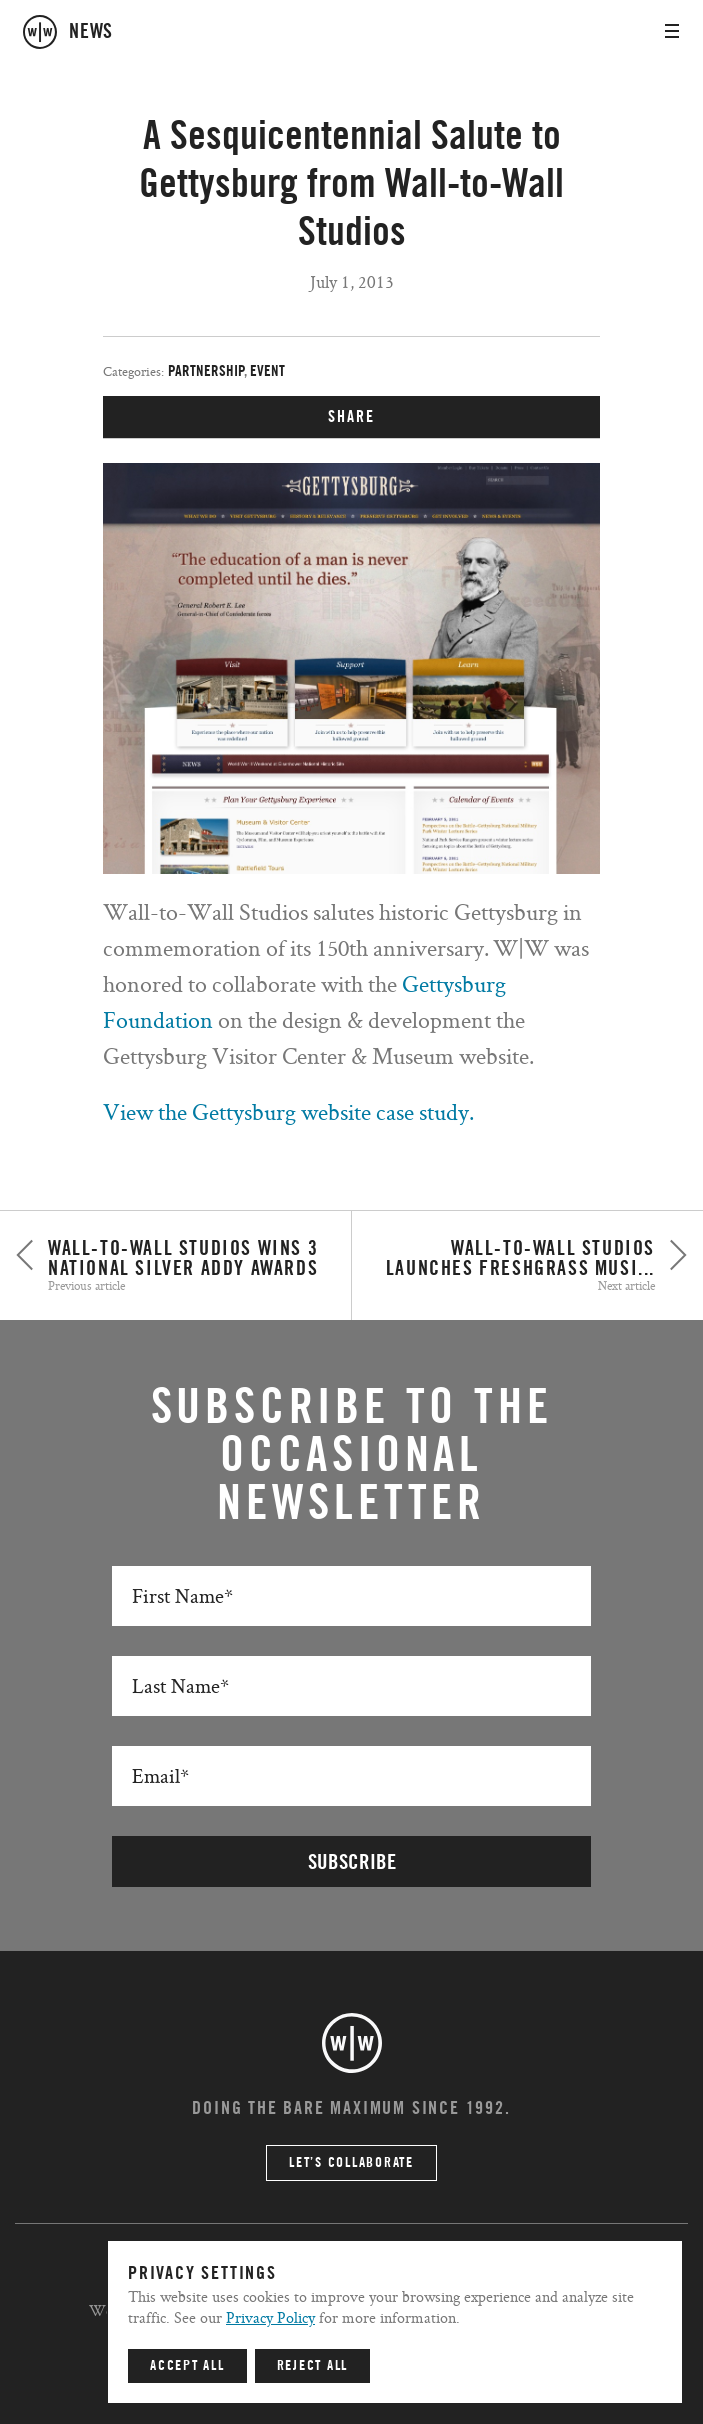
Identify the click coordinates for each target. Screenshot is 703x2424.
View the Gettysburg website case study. (288, 1111)
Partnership (206, 371)
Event (267, 371)
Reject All (313, 2366)
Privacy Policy (270, 2317)
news (91, 32)
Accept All (187, 2366)
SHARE (351, 417)
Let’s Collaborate (351, 2163)
